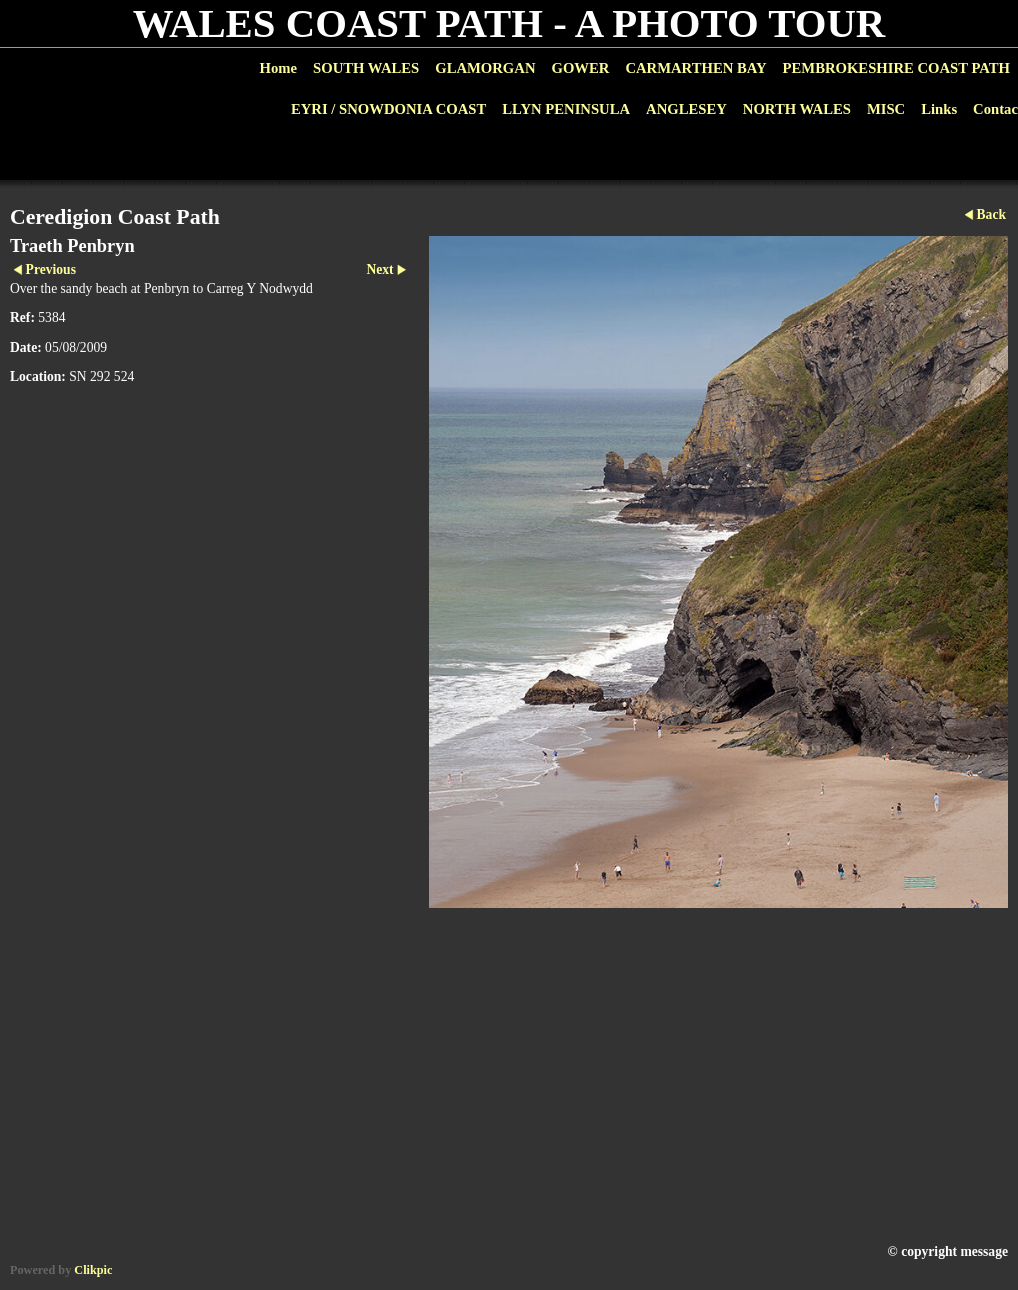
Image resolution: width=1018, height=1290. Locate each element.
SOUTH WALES (366, 68)
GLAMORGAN (485, 68)
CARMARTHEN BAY (695, 68)
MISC (886, 109)
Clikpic (93, 1270)
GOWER (580, 68)
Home (278, 68)
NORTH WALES (797, 109)
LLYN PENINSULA (566, 109)
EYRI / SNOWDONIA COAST (388, 109)
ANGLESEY (686, 109)
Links (939, 109)
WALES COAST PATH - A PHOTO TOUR (509, 23)
